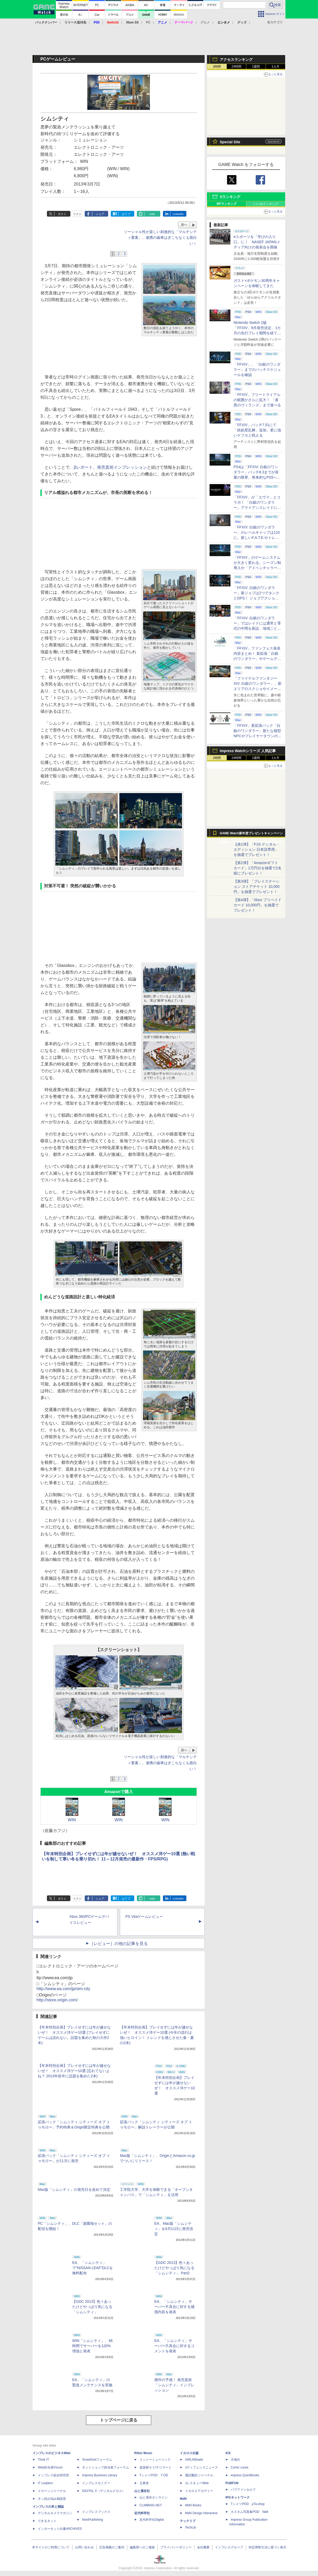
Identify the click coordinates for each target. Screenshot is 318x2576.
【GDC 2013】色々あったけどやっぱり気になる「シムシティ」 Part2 (174, 2267)
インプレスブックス (96, 2512)
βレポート (83, 467)
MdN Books (193, 2505)
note (152, 214)
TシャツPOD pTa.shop (248, 2504)
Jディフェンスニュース (201, 2467)
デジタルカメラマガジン (55, 2513)
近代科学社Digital (151, 2519)
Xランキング (230, 197)
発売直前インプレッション (122, 467)
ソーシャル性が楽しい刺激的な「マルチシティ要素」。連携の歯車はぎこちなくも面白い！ (160, 238)
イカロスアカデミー (199, 2491)
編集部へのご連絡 (142, 2547)
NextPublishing (92, 2519)
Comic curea (239, 2467)
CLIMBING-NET (150, 2505)
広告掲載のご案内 (111, 2547)
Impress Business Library (99, 2475)
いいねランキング (265, 204)
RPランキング (227, 204)
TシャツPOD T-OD (153, 2475)
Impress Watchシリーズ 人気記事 (248, 751)
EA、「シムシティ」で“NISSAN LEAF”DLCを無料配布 (92, 2267)
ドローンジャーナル (52, 2491)
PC (148, 22)
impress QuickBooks (245, 2475)
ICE (228, 2453)
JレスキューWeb (197, 2483)
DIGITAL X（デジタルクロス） (103, 2491)
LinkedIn (178, 214)
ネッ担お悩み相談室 (52, 2499)
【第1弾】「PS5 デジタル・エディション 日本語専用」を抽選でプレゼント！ (257, 849)
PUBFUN (231, 2483)
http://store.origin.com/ (57, 2000)
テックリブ (187, 2521)
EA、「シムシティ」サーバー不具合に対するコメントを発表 (174, 2346)
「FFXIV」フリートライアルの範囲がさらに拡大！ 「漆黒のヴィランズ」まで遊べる (257, 399)
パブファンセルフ (243, 2489)
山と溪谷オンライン (153, 2497)
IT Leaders (45, 2483)
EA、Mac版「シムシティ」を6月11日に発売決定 (173, 2228)
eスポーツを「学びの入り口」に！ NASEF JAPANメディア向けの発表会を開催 (257, 242)
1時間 (217, 66)
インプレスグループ (229, 2547)
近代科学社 (142, 2513)
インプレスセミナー (96, 2483)
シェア (100, 214)
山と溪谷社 (142, 2491)
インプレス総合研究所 (53, 2475)
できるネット (47, 2521)
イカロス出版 (189, 2453)
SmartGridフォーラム (97, 2459)
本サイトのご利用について (51, 2547)
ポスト (62, 214)
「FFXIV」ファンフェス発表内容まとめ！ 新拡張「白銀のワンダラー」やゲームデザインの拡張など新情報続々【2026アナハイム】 (257, 658)
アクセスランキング (236, 59)
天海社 (235, 2459)
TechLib (190, 2527)
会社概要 (203, 2547)
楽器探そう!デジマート (155, 2467)
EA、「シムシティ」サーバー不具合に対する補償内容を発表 (174, 2306)
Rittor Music (143, 2453)
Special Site (230, 142)
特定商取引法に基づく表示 (267, 2547)
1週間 (256, 66)
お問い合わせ (84, 2547)
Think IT (43, 2459)
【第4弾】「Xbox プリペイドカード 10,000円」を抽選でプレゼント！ (258, 905)
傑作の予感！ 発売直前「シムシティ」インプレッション (174, 2385)
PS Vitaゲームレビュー (144, 1916)
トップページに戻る (118, 2420)
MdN (183, 2499)
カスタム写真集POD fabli (249, 2512)
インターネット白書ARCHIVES (60, 2529)
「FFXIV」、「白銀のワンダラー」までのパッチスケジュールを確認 (257, 369)
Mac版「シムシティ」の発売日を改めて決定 (74, 2189)
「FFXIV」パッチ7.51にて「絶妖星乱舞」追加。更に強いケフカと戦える (257, 430)
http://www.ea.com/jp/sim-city (63, 1988)
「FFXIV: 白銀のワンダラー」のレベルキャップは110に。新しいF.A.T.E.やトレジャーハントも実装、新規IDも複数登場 (257, 537)
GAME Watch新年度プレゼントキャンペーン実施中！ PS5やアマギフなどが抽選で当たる (251, 834)
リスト (77, 214)
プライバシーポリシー (176, 2547)
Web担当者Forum (50, 2467)
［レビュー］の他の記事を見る (118, 1943)
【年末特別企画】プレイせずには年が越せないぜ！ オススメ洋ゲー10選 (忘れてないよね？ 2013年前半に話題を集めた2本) (74, 2070)
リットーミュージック (155, 2459)
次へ (184, 225)
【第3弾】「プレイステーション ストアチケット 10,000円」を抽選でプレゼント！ (257, 886)
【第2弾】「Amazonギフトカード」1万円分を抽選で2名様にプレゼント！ (258, 868)
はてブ (126, 214)
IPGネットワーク (237, 2497)
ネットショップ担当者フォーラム (105, 2467)
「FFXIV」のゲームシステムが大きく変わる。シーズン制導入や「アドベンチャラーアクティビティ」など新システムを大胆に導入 (257, 567)
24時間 (236, 66)
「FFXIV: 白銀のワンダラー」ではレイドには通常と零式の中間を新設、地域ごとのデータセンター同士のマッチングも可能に (257, 628)
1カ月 (276, 66)
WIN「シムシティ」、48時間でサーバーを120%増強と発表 (92, 2346)
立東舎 (144, 2483)
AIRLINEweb (194, 2459)
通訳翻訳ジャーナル (199, 2475)
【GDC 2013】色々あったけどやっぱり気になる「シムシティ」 (92, 2306)
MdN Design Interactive (201, 2513)
